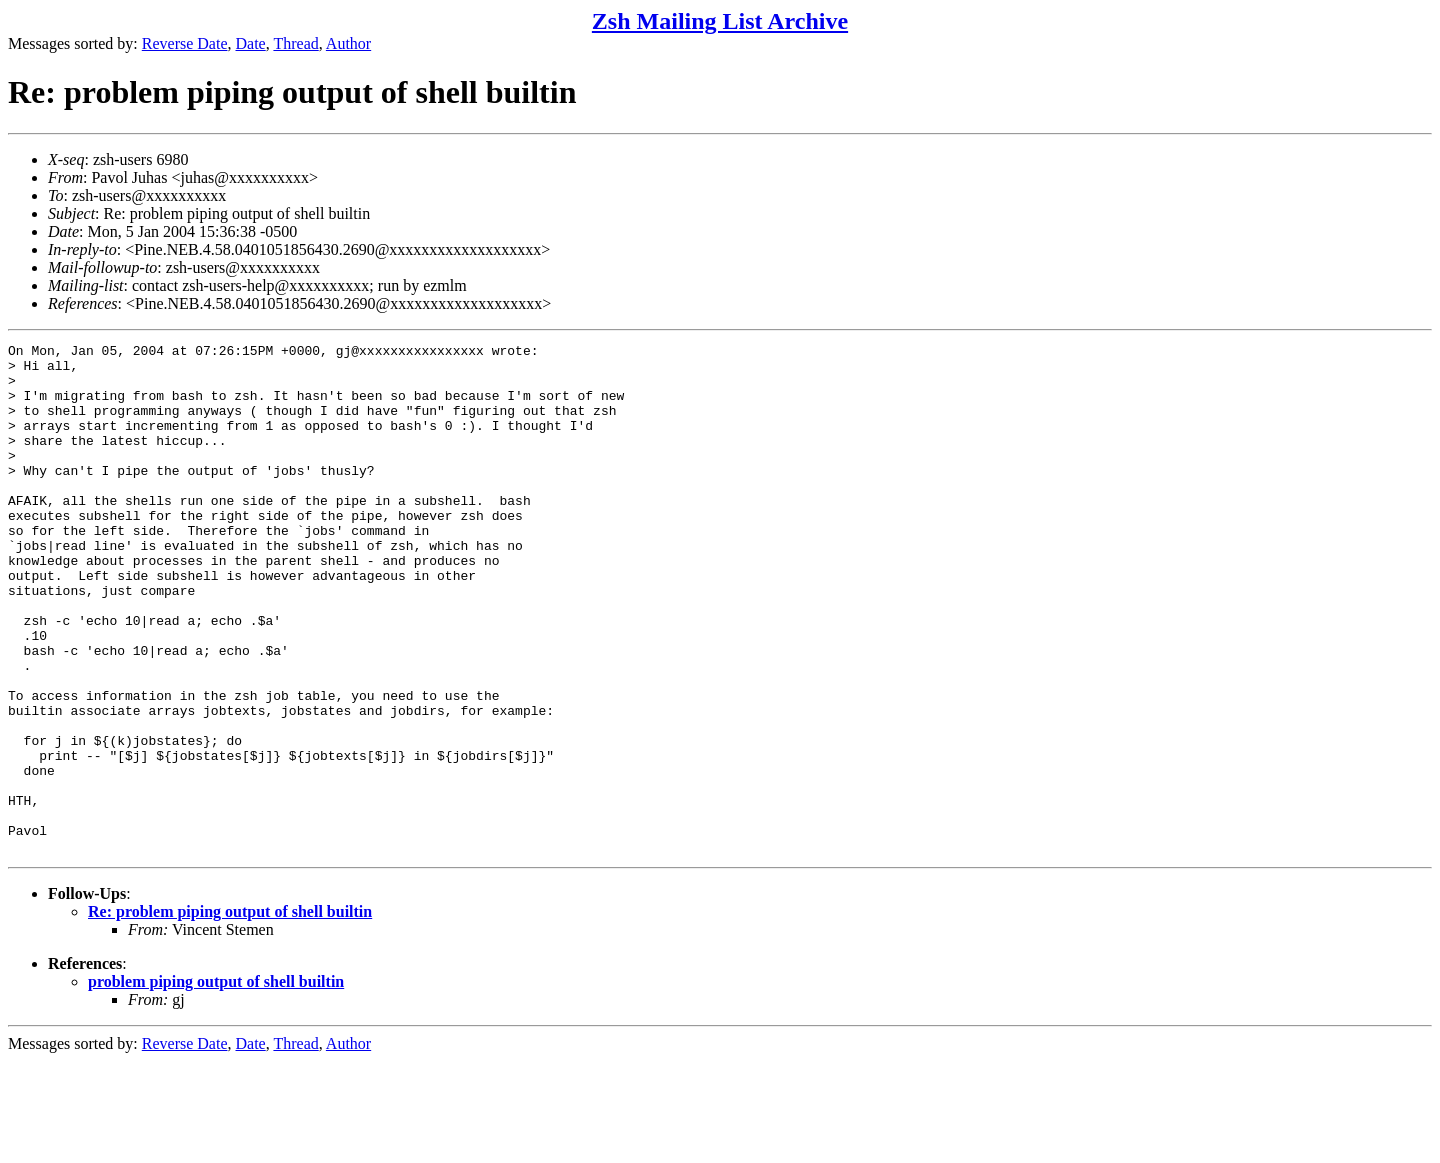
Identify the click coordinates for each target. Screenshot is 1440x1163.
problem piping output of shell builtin (216, 1083)
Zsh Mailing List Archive (720, 21)
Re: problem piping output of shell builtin (230, 1013)
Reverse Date (185, 43)
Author (348, 43)
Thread (295, 43)
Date (251, 43)
